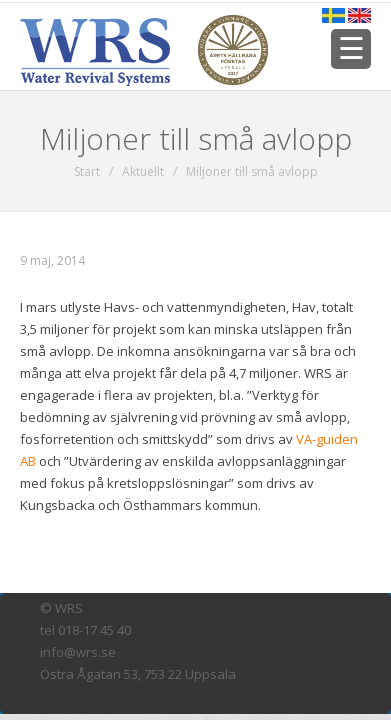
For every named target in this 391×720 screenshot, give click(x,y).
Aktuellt (143, 171)
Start (87, 171)
